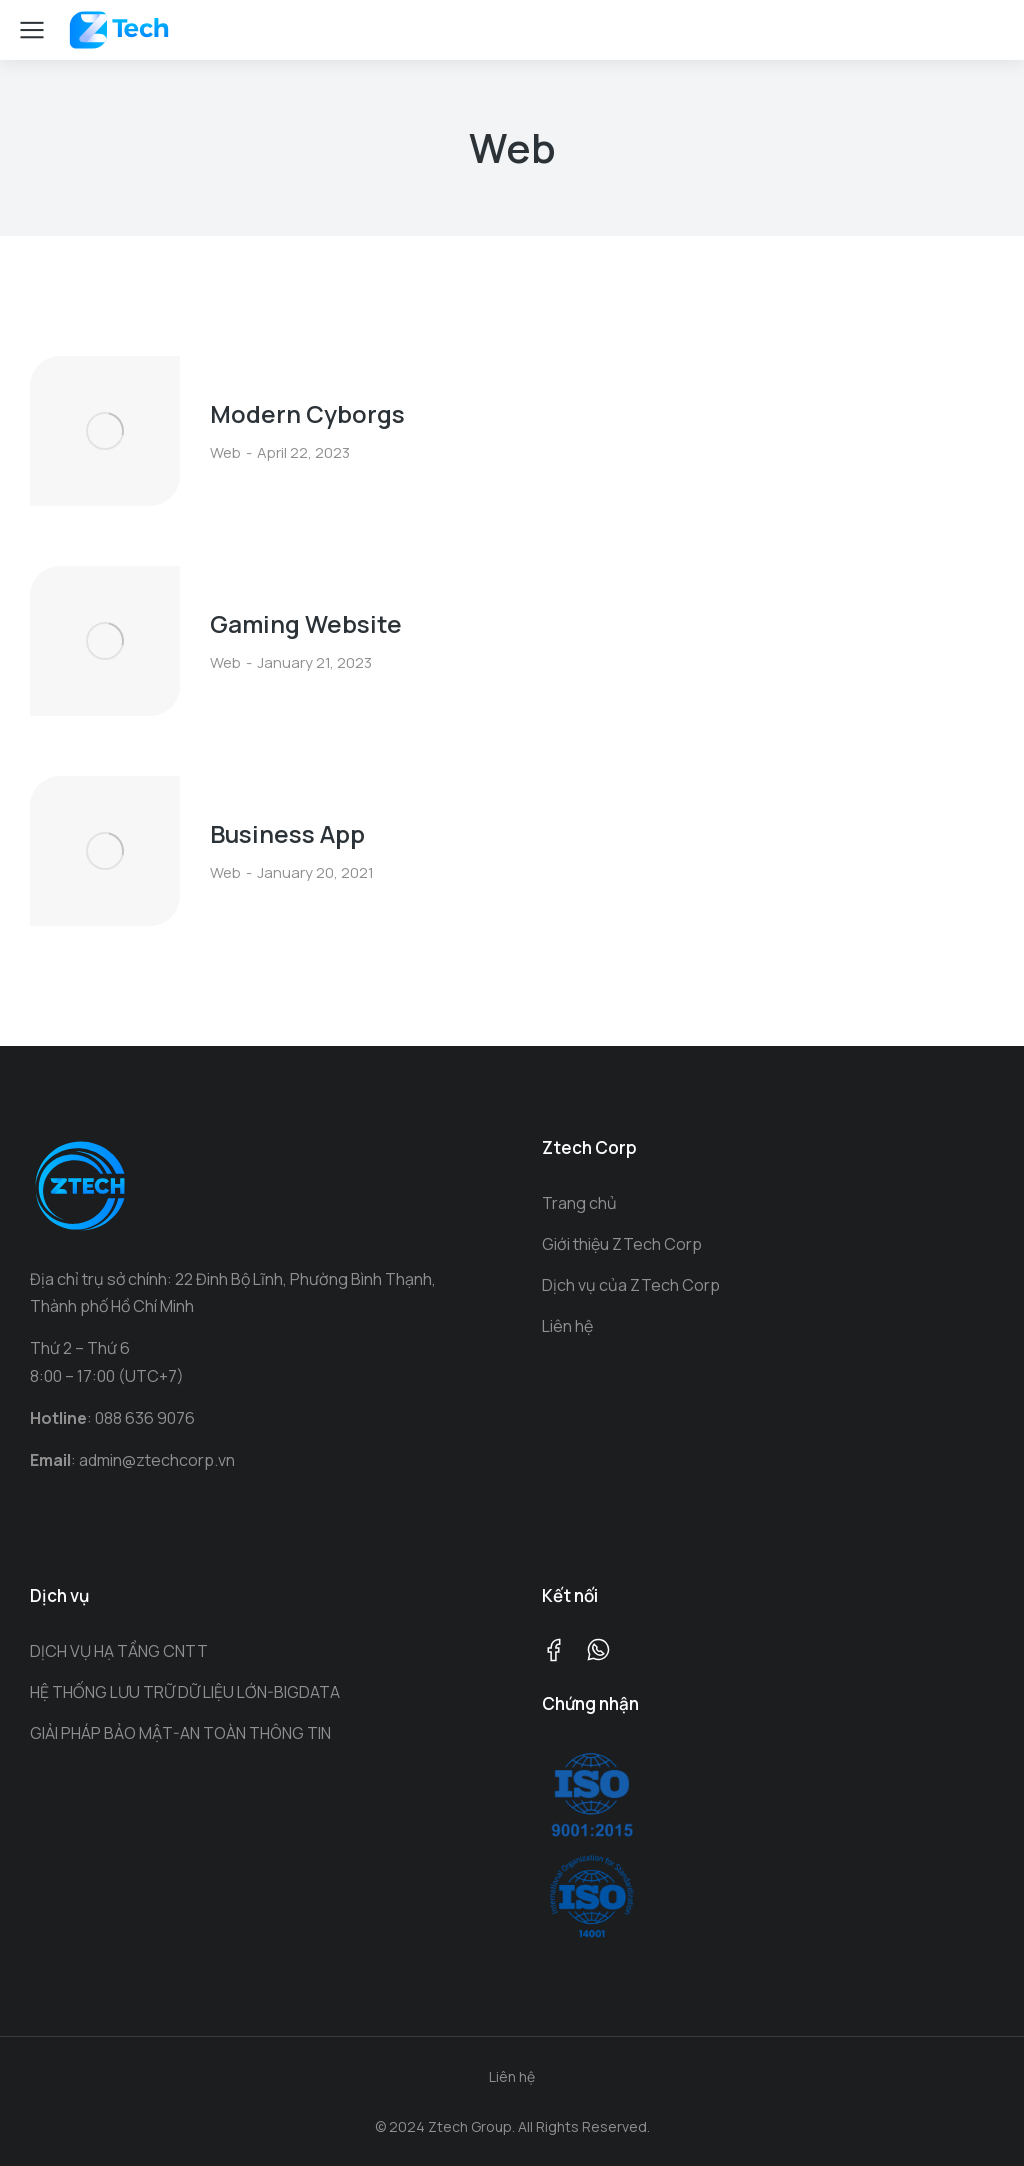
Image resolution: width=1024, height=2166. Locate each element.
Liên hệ (512, 2076)
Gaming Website (306, 623)
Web (225, 452)
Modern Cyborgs (307, 413)
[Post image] (105, 431)
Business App (287, 833)
